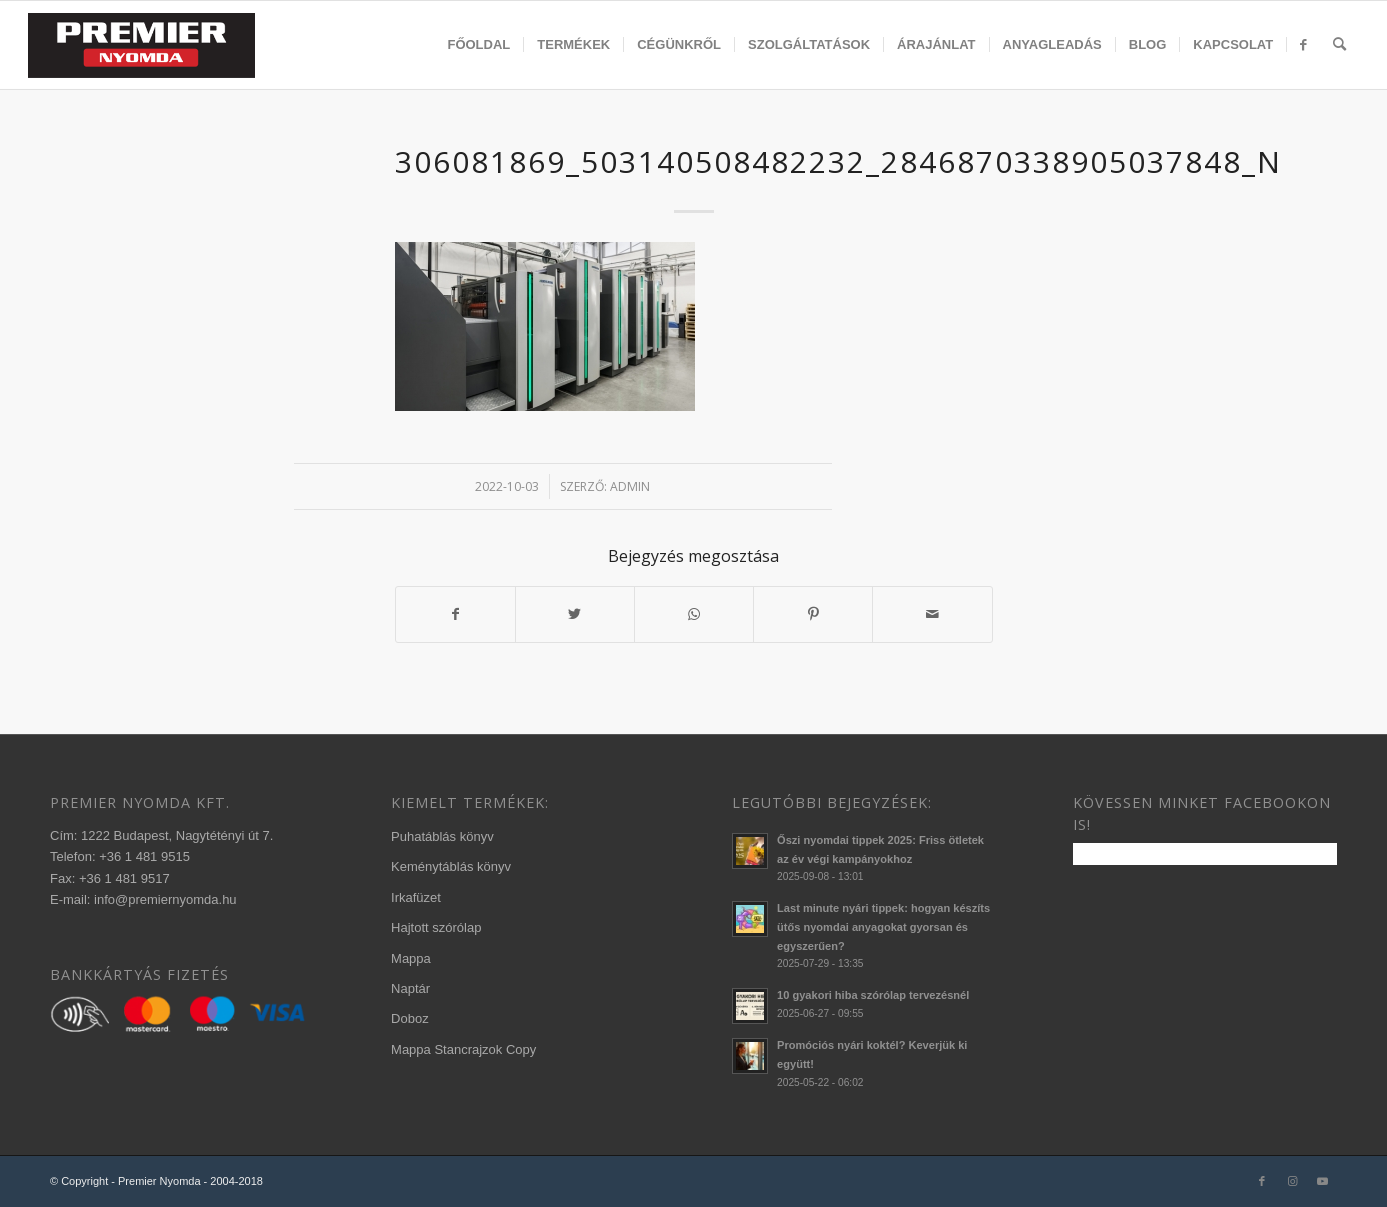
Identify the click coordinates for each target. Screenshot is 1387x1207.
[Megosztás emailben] (932, 614)
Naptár (410, 988)
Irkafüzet (416, 897)
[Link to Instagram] (1292, 1181)
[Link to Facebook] (1262, 1181)
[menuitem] (478, 45)
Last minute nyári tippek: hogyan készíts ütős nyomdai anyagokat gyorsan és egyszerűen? (883, 927)
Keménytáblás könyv (451, 866)
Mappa (411, 958)
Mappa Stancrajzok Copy (463, 1049)
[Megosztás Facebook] (455, 614)
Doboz (410, 1018)
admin (630, 486)
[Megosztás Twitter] (575, 614)
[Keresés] (1339, 45)
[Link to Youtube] (1322, 1181)
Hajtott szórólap (436, 927)
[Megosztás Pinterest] (813, 614)
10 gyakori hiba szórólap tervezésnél (873, 995)
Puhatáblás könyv (442, 836)
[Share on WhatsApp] (694, 614)
